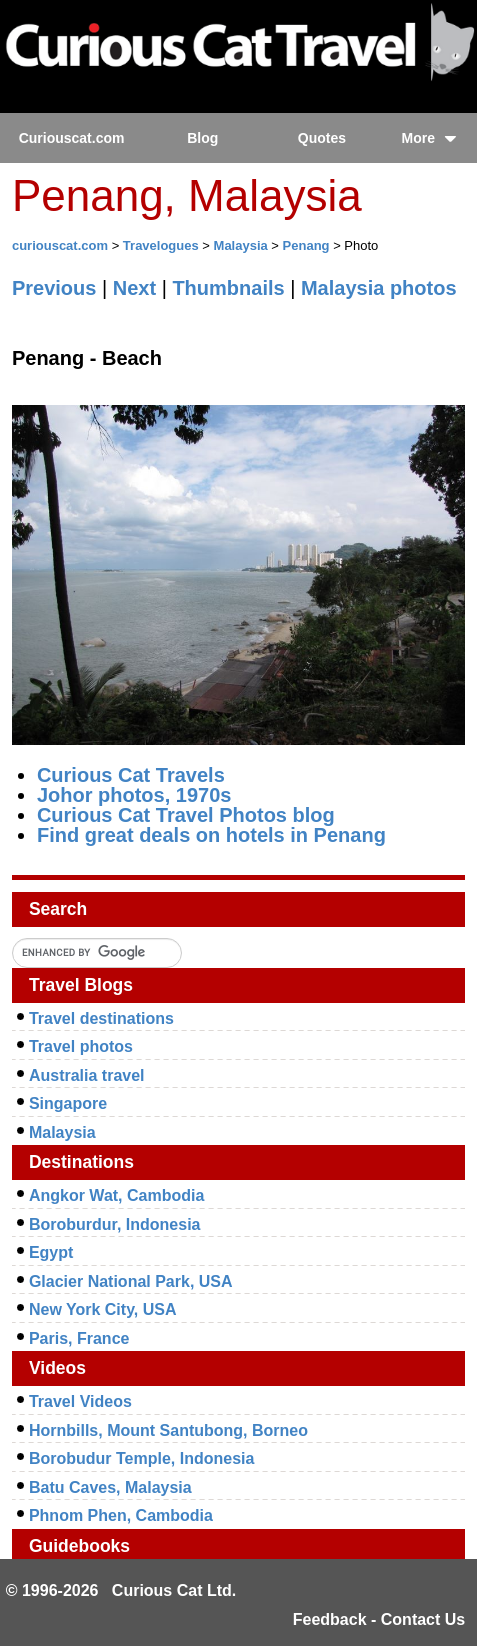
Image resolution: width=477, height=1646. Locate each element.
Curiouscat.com (72, 138)
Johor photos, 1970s (134, 795)
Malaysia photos (379, 288)
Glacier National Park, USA (131, 1281)
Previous (54, 288)
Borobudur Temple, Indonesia (142, 1458)
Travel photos (81, 1046)
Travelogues (161, 245)
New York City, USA (103, 1309)
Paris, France (79, 1338)
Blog (202, 138)
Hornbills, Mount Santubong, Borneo (168, 1430)
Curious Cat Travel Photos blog (186, 815)
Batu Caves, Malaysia (110, 1487)
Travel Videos (80, 1401)
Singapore (68, 1103)
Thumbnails (228, 288)
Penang (306, 245)
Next (134, 288)
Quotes (322, 138)
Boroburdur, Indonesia (115, 1224)
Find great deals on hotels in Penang (211, 835)
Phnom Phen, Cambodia (121, 1515)
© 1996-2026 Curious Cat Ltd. (121, 1590)
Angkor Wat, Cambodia (116, 1195)
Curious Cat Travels (131, 775)
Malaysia (241, 245)
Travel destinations (101, 1018)
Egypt (51, 1252)
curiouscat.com (60, 245)
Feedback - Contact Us (379, 1619)
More (429, 138)
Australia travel (87, 1075)
